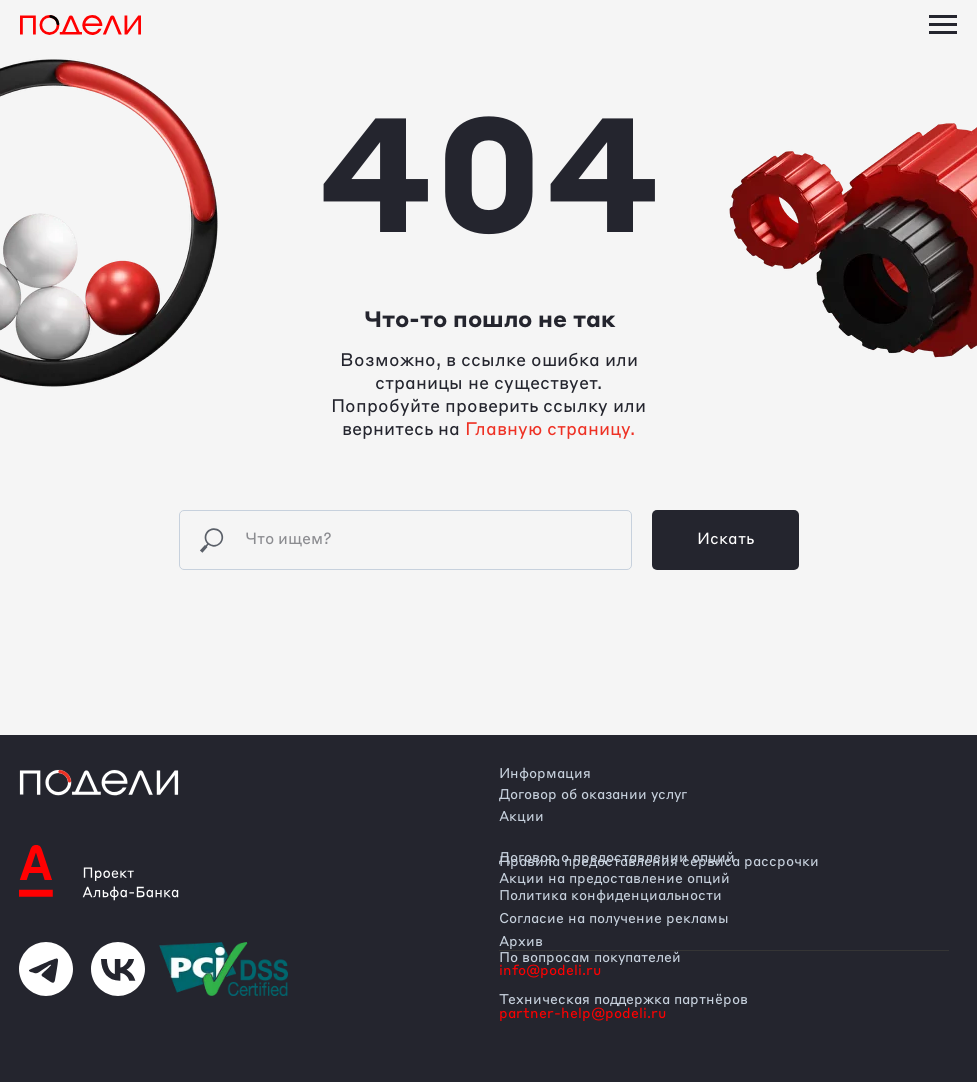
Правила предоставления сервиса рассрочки (659, 862)
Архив (521, 942)
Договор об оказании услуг (593, 795)
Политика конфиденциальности (610, 896)
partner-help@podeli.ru (582, 1014)
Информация (545, 774)
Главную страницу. (550, 430)
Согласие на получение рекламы (614, 919)
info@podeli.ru (550, 971)
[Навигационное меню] (943, 25)
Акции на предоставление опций (614, 879)
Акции (521, 817)
